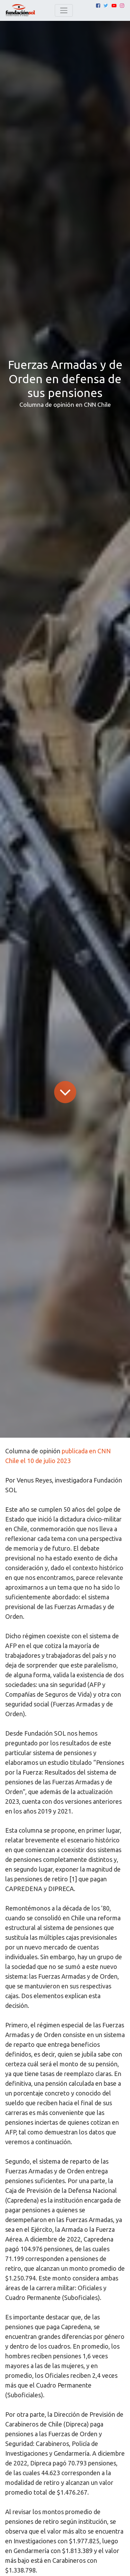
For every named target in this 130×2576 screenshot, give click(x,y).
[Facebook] (98, 5)
